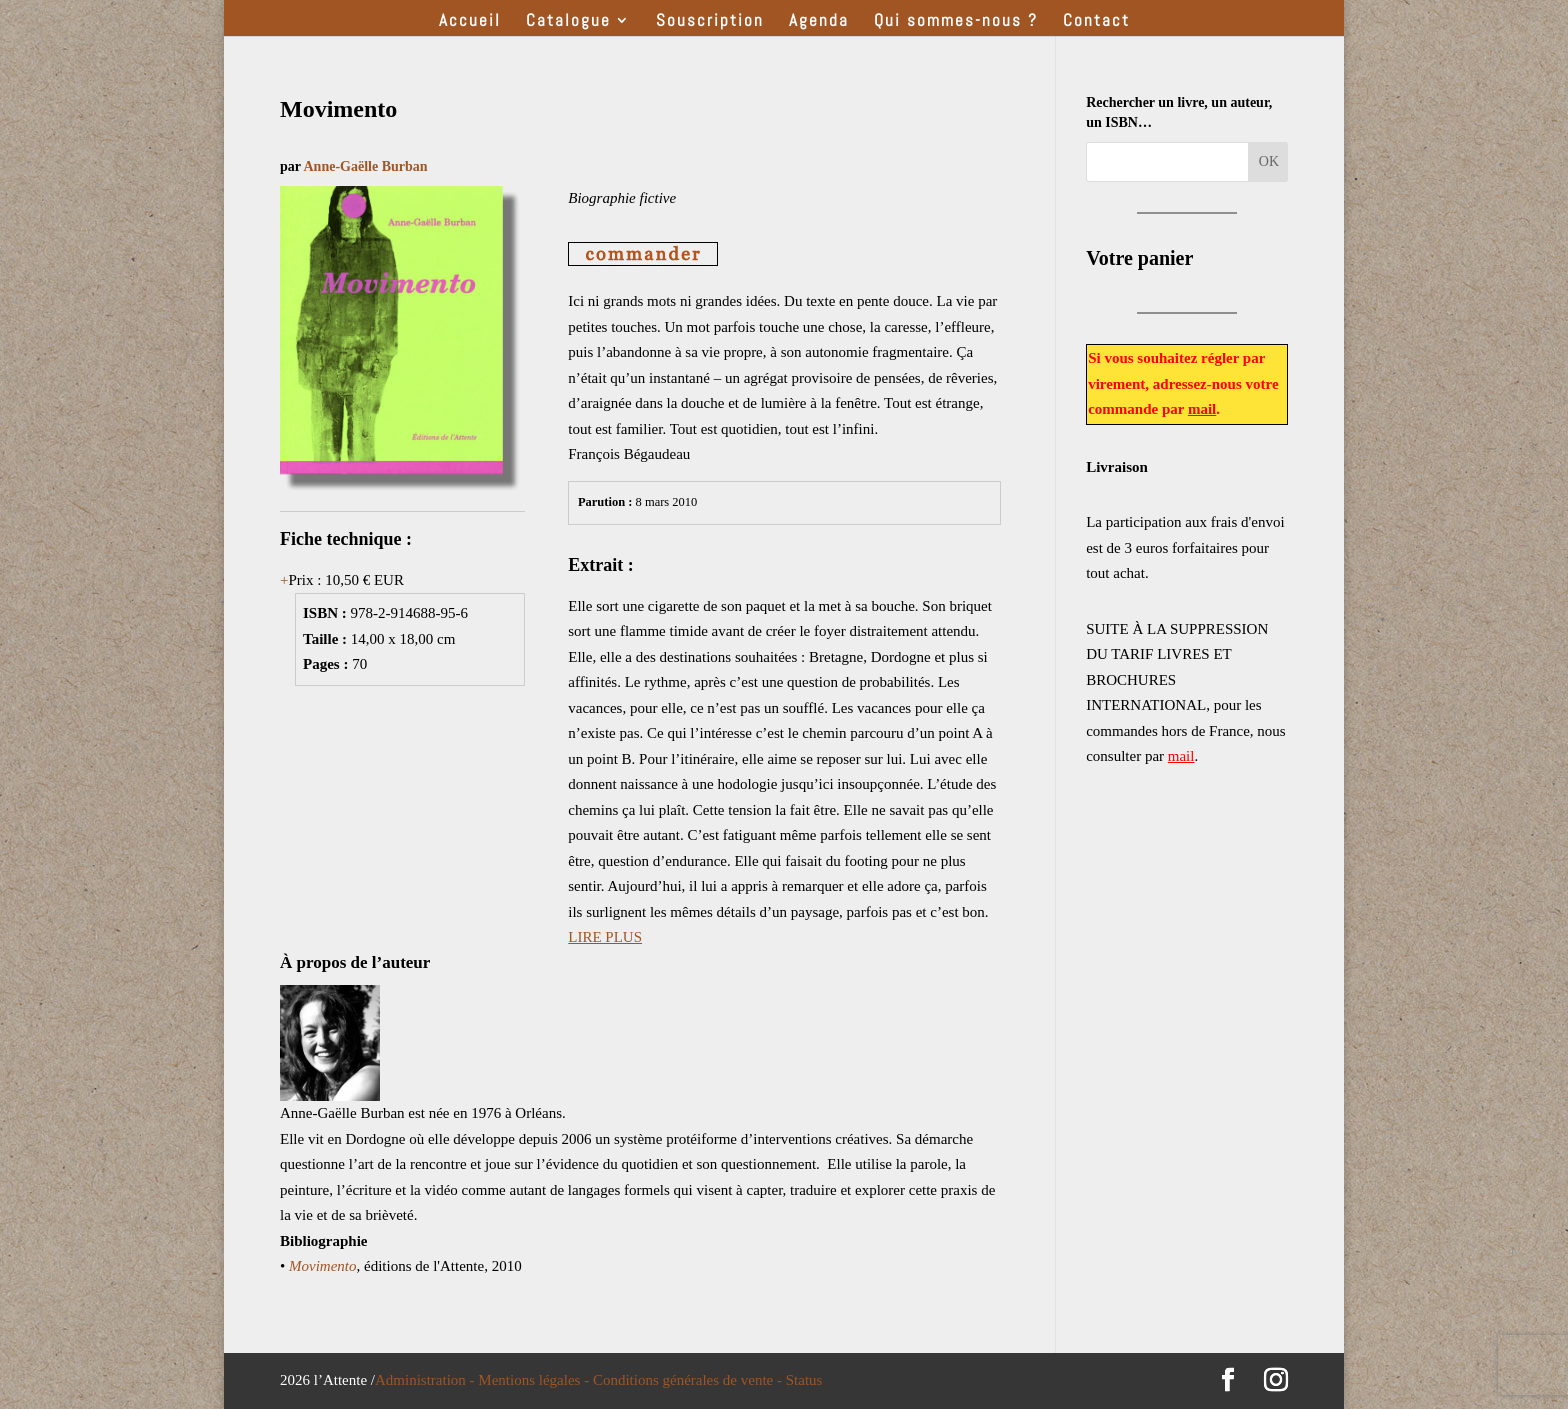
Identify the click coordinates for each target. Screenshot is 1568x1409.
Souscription (710, 22)
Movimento (322, 1266)
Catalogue (568, 22)
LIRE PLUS (605, 937)
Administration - (426, 1380)
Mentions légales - (535, 1380)
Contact (1096, 22)
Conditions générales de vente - (689, 1380)
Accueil (470, 22)
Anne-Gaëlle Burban (365, 166)
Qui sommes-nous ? (956, 22)
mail (1202, 409)
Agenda (819, 22)
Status (804, 1380)
